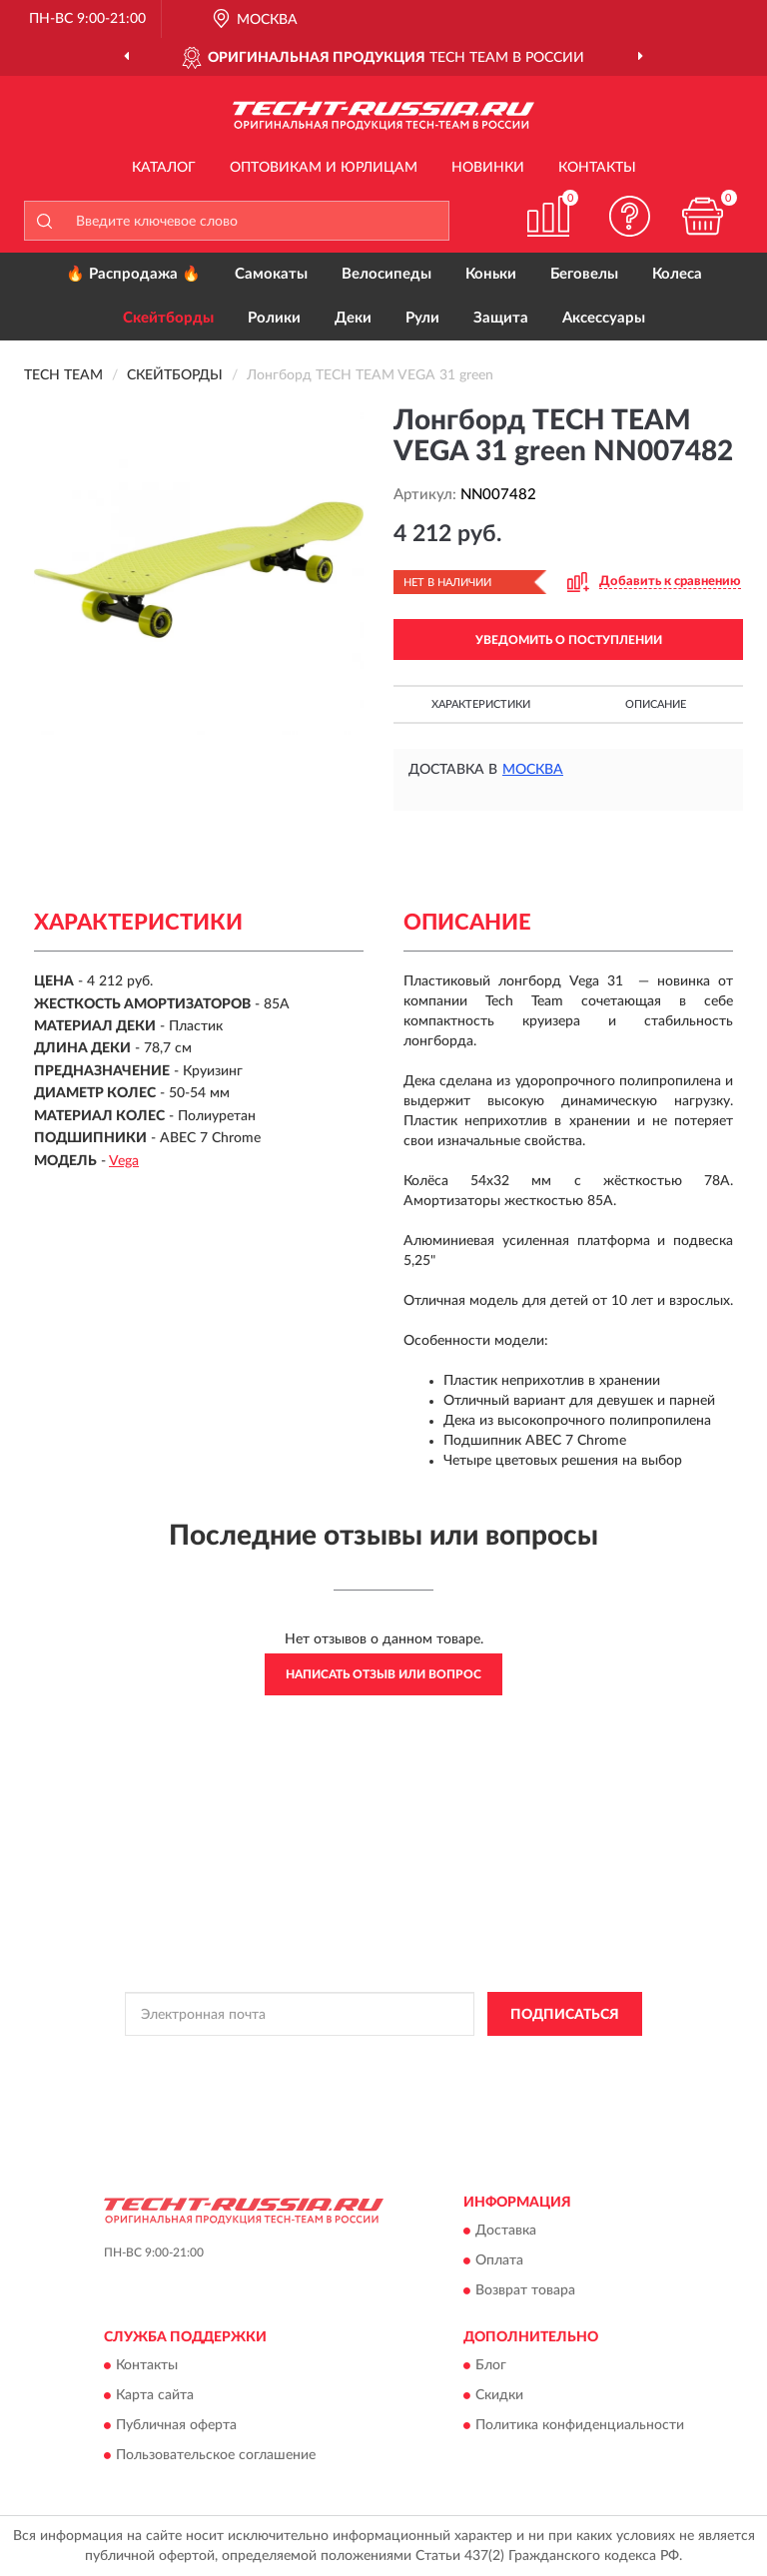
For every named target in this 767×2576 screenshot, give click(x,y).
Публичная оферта (176, 2426)
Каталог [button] (164, 168)
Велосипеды (386, 274)
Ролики (274, 318)
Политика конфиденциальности (579, 2426)
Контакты (597, 168)
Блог (490, 2366)
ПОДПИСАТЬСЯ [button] (564, 2015)
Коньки (490, 274)
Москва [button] (532, 770)
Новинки (487, 168)
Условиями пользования (346, 2076)
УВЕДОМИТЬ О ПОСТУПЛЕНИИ (568, 640)
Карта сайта (155, 2396)
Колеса (677, 274)
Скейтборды (168, 318)
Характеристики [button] (480, 704)
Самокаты (271, 274)
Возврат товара (525, 2290)
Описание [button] (655, 704)
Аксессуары (603, 318)
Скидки (499, 2396)
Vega (124, 1161)
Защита (500, 318)
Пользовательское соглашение (216, 2456)
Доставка (505, 2231)
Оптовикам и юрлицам (323, 168)
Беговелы (584, 274)
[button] (630, 216)
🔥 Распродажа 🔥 (133, 274)
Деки (353, 318)
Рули (422, 318)
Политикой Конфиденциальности (481, 2059)
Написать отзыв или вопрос (383, 1674)
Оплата (499, 2260)
